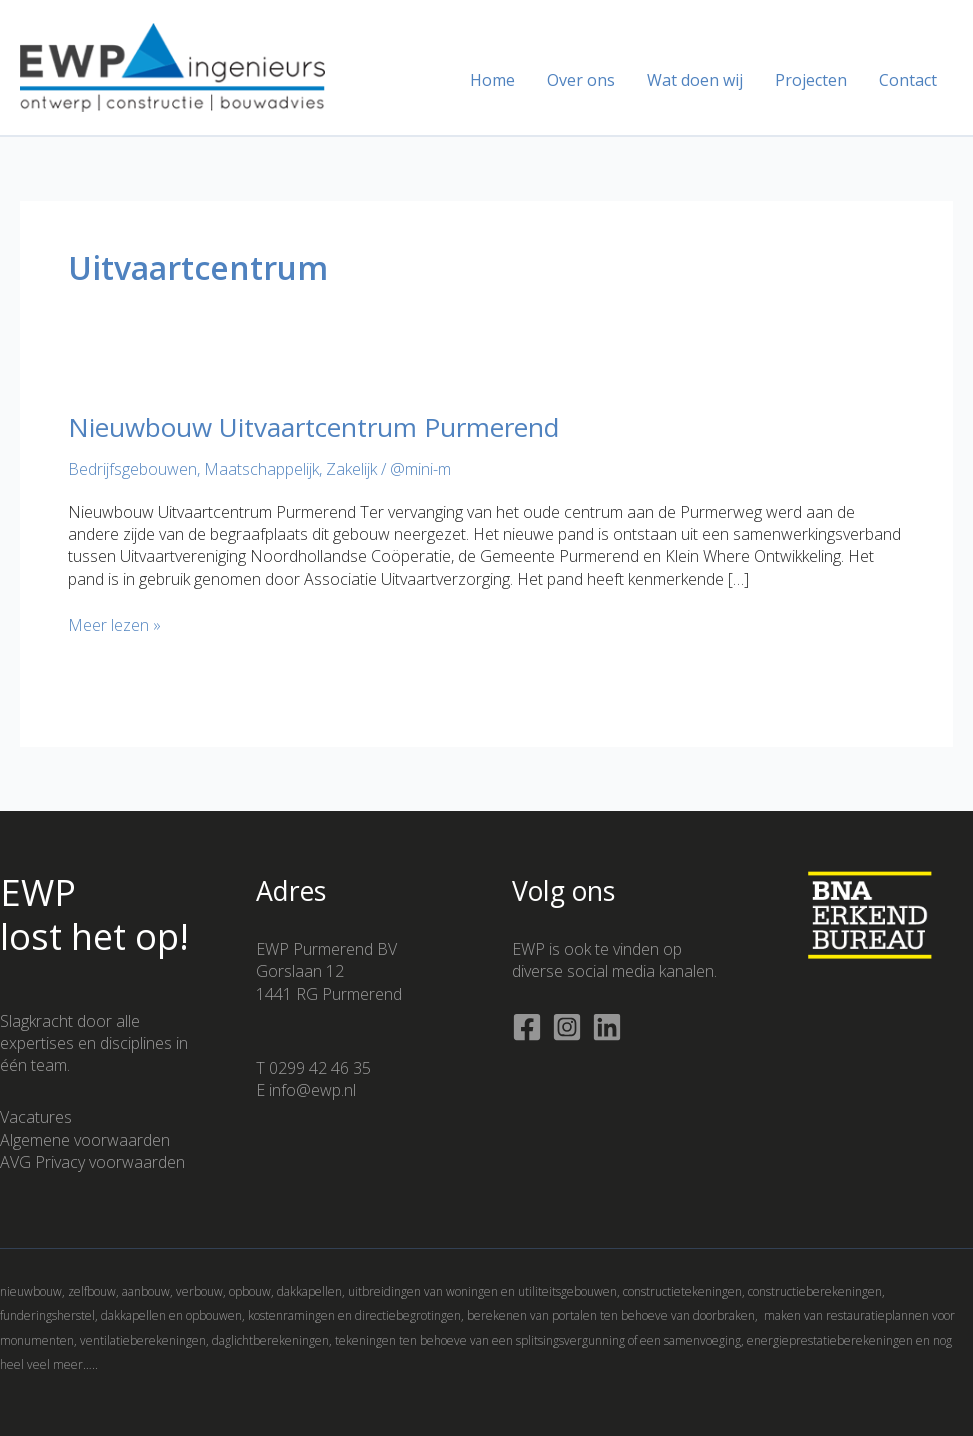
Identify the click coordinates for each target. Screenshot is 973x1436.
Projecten (811, 80)
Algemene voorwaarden (85, 1140)
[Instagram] (567, 1027)
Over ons (581, 80)
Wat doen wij (695, 80)
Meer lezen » (114, 625)
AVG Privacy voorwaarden (92, 1162)
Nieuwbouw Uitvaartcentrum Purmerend (313, 427)
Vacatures (36, 1117)
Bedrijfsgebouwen (132, 469)
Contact (908, 80)
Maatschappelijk (261, 469)
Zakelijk (351, 469)
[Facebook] (527, 1027)
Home (492, 80)
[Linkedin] (607, 1027)
